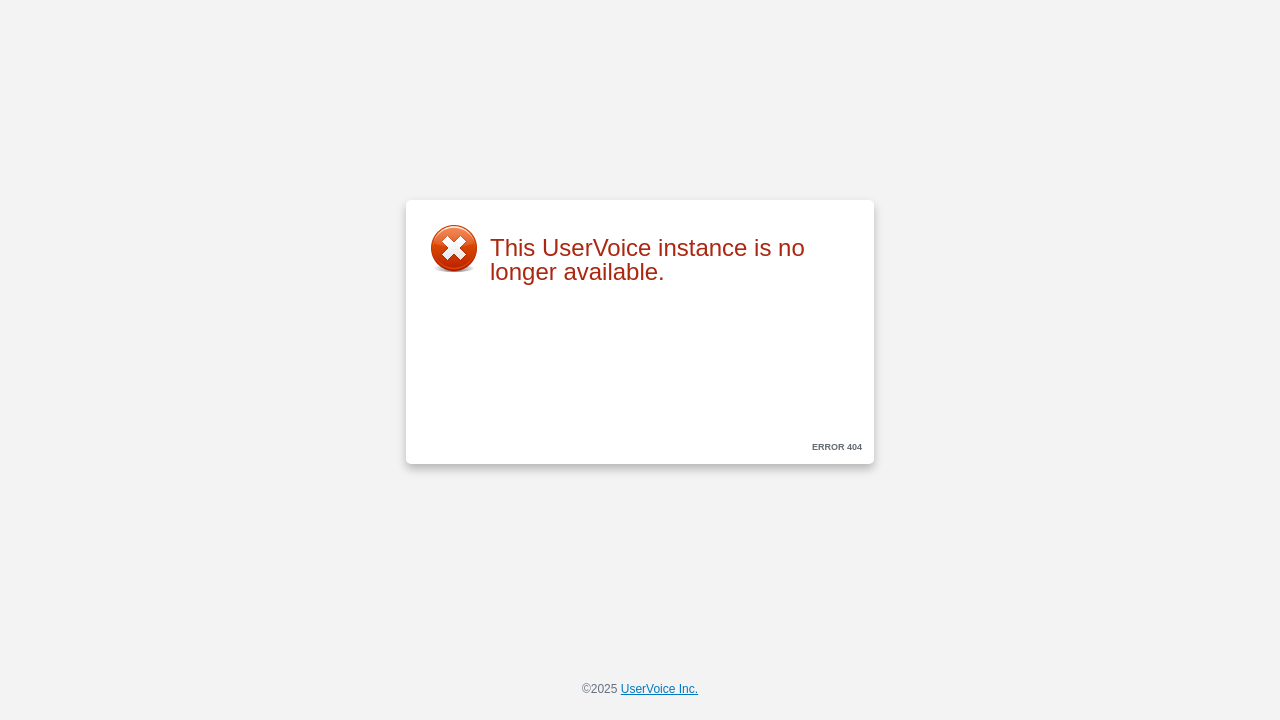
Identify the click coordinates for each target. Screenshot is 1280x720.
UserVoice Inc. (659, 689)
